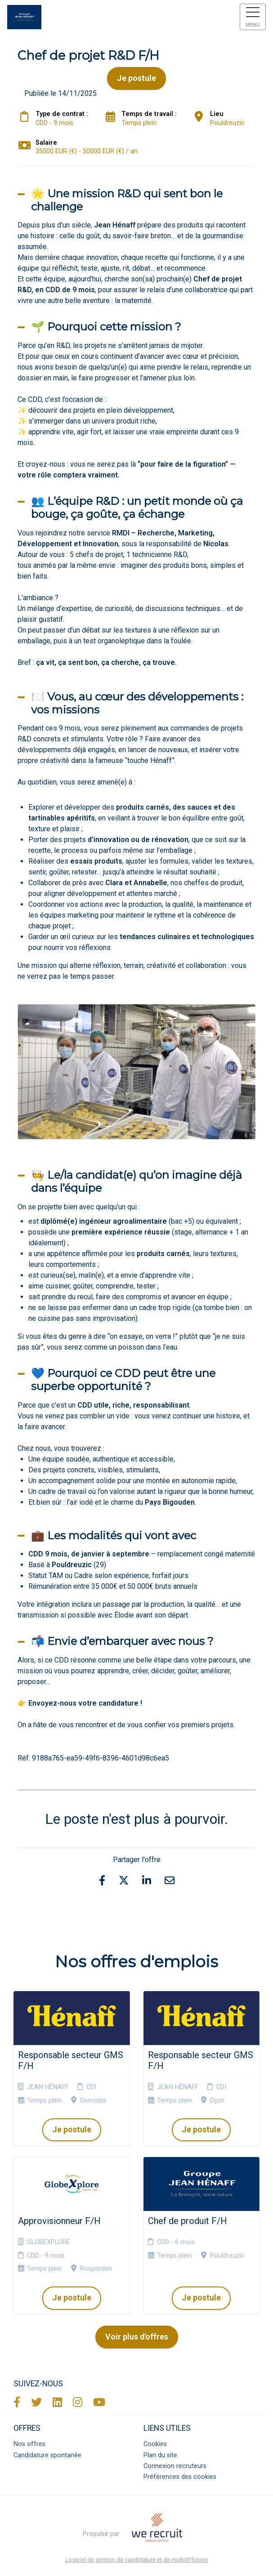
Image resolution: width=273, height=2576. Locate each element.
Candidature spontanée (47, 2455)
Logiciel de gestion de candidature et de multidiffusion (136, 2560)
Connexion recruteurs (174, 2466)
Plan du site (160, 2455)
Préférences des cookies (179, 2477)
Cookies (155, 2444)
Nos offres (29, 2444)
